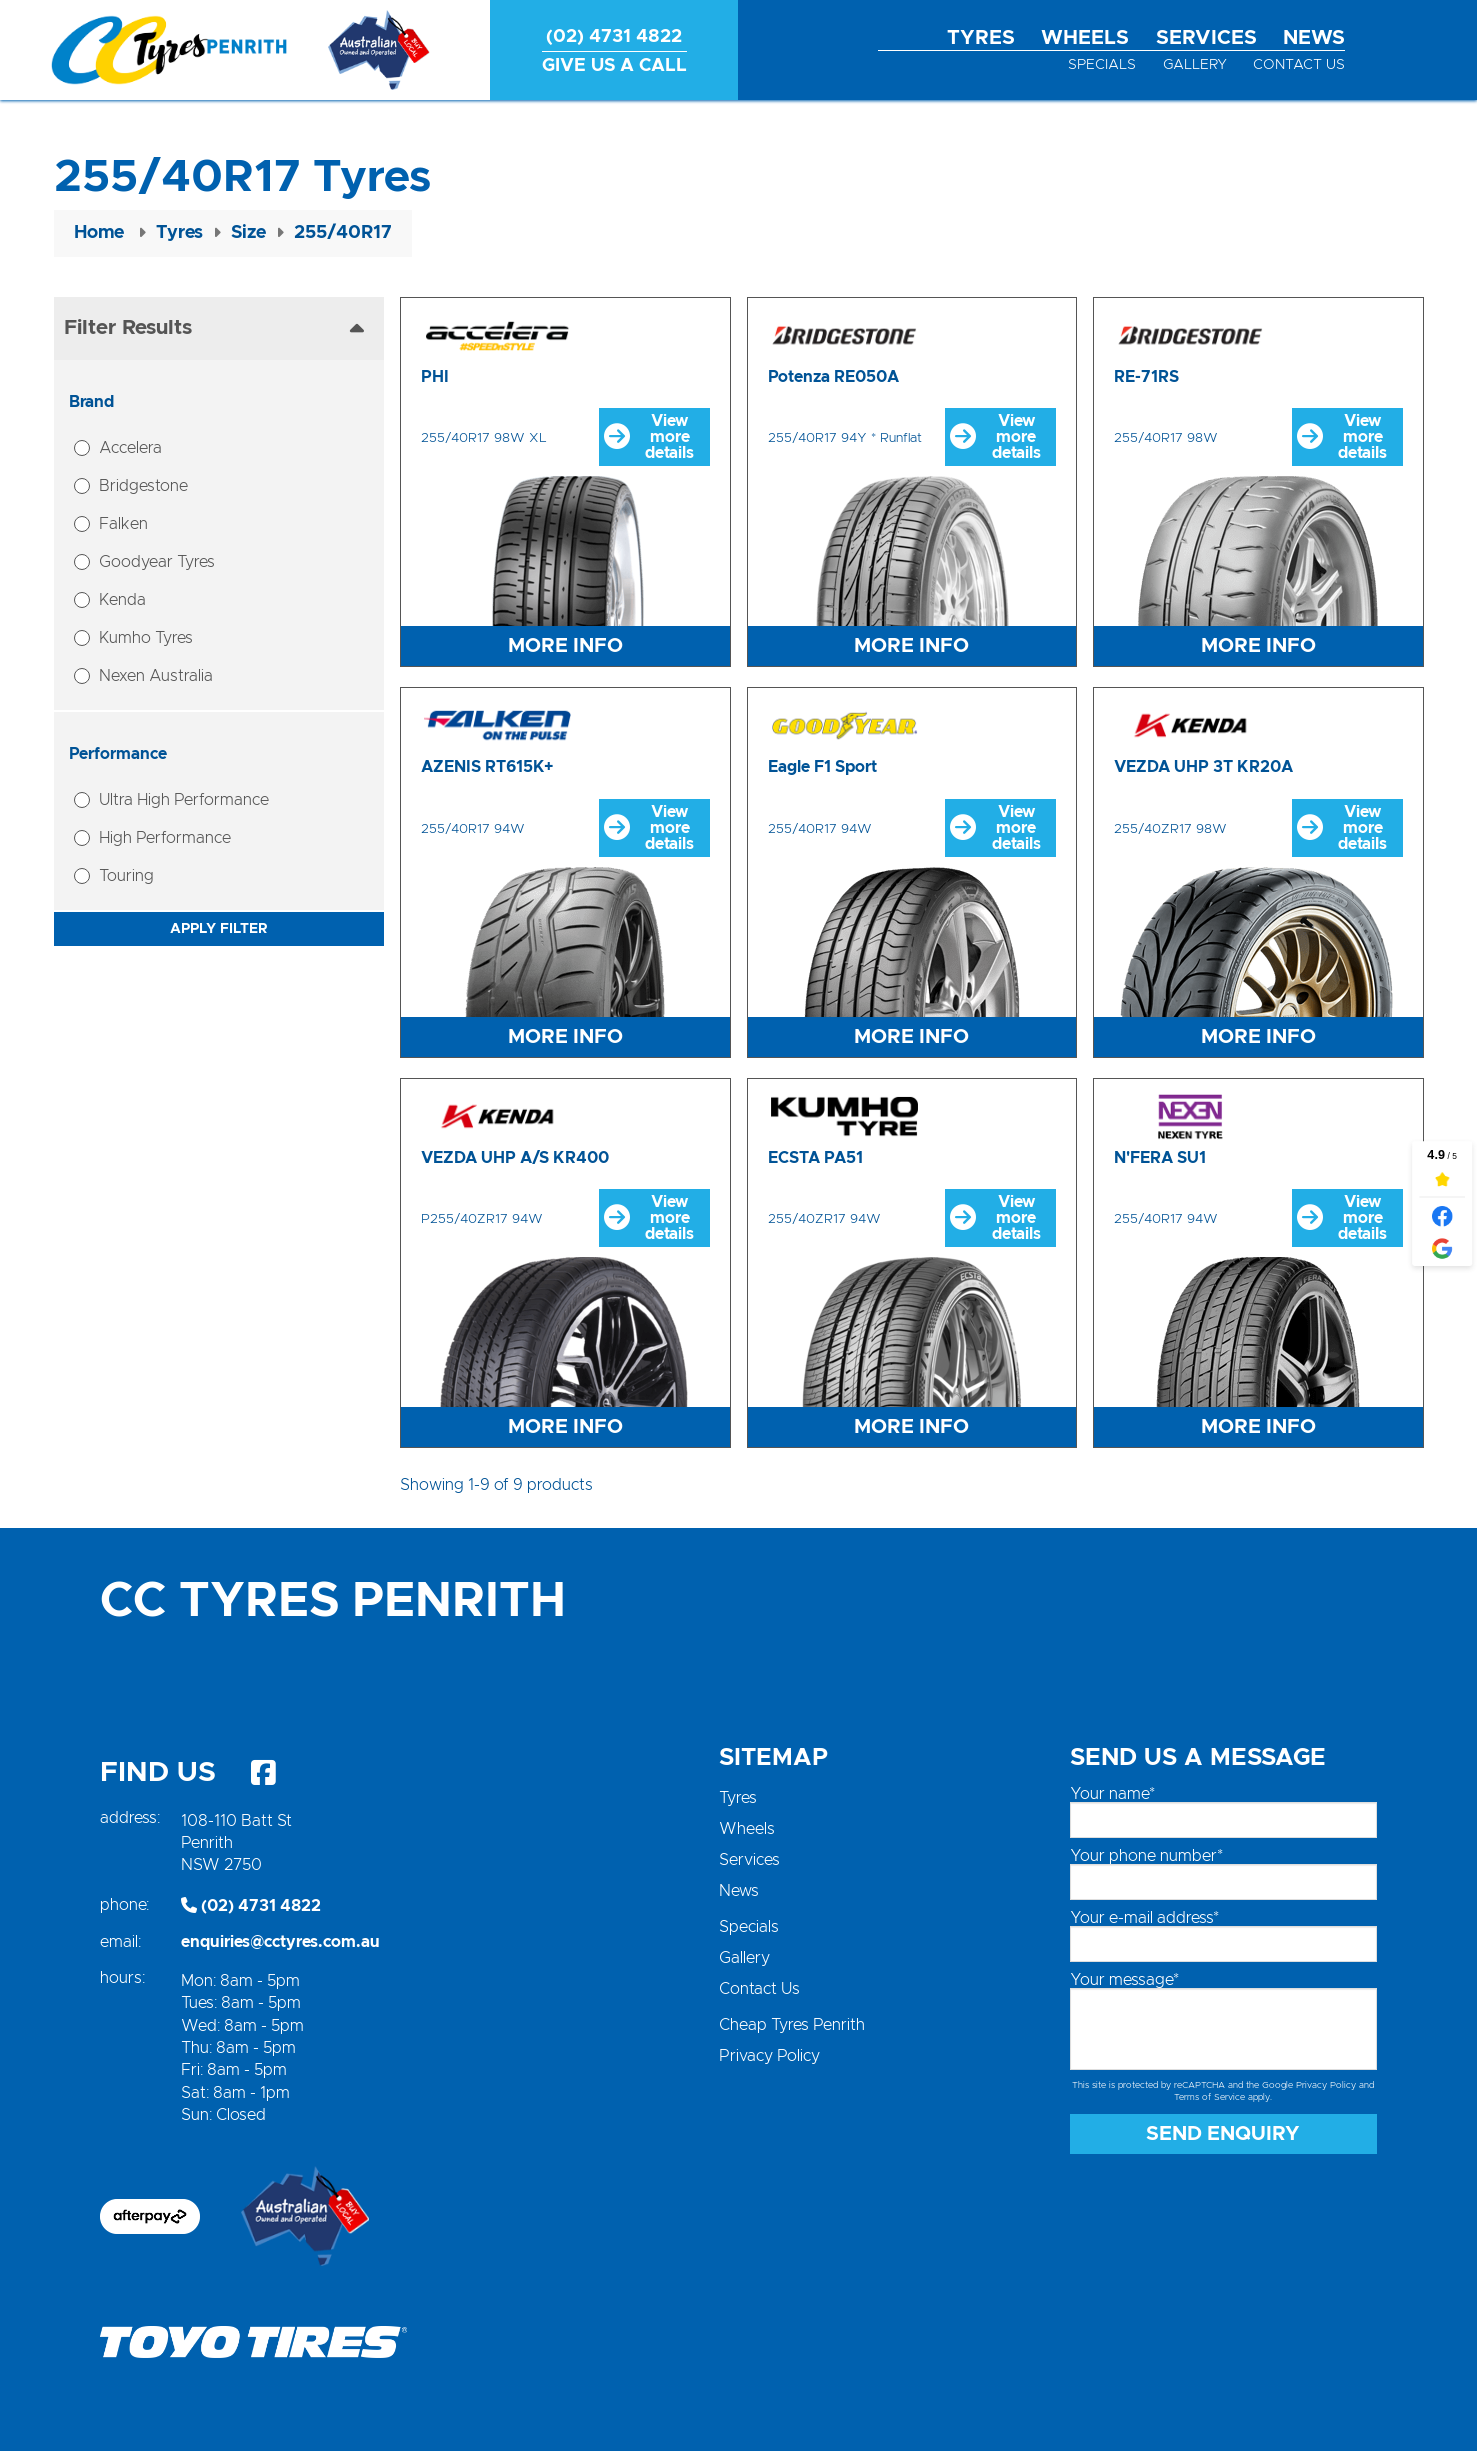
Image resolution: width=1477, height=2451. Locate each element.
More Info (565, 646)
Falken (123, 524)
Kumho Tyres (146, 638)
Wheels (1085, 38)
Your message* (1124, 1980)
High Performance (165, 838)
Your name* (1112, 1794)
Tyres (981, 38)
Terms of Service (1209, 2097)
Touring (126, 876)
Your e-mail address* (1144, 1918)
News (1314, 38)
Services (1206, 38)
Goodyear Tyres (157, 562)
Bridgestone (143, 486)
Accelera (130, 448)
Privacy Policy (769, 2056)
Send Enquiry (1223, 2134)
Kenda (122, 600)
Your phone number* (1146, 1856)
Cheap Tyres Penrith (792, 2025)
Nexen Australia (156, 676)
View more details (649, 437)
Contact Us (1299, 65)
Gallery (1195, 65)
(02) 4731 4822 (251, 1905)
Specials (1102, 65)
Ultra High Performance (184, 800)
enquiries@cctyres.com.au (280, 1942)
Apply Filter (219, 929)
